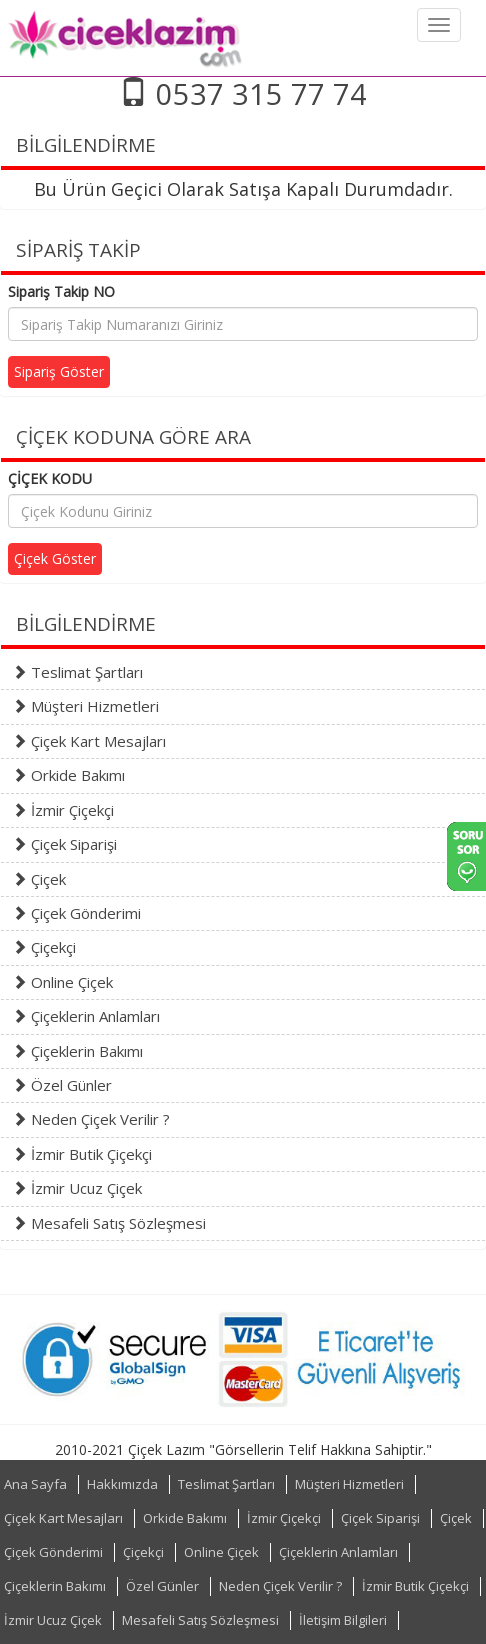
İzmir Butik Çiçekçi (82, 1154)
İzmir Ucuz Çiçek (77, 1188)
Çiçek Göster (55, 558)
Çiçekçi (44, 947)
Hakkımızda (122, 1484)
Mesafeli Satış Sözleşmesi (109, 1223)
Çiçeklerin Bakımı (77, 1051)
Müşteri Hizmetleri (85, 706)
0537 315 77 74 (243, 93)
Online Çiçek (62, 982)
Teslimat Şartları (77, 672)
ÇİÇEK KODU (50, 478)
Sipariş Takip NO (61, 291)
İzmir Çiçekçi (63, 810)
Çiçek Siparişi (64, 844)
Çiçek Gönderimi (76, 913)
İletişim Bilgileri (343, 1620)
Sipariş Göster (59, 371)
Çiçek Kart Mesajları (89, 741)
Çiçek (39, 879)
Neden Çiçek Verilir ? (91, 1119)
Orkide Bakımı (68, 775)
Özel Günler (62, 1085)
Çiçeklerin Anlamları (86, 1016)
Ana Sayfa (35, 1484)
